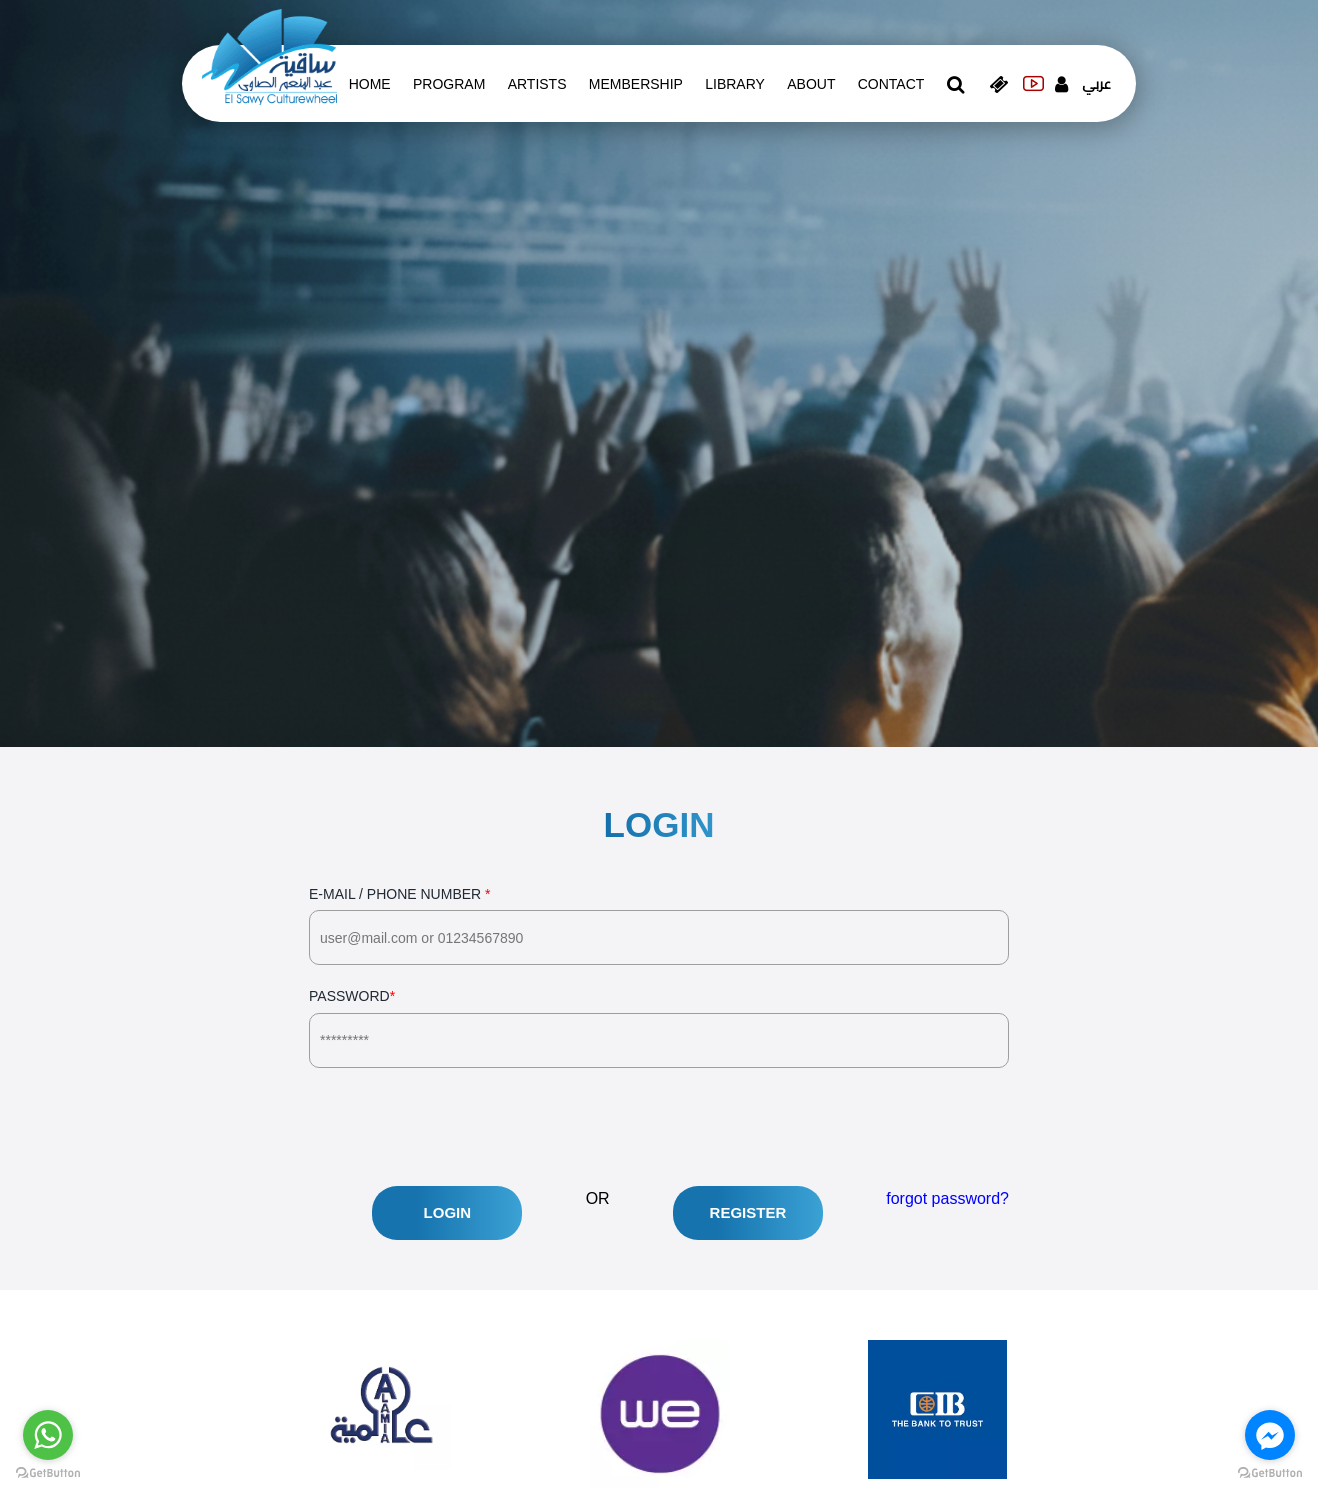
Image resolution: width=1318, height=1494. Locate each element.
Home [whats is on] (370, 84)
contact (891, 84)
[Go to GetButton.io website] (1270, 1473)
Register (748, 1212)
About (811, 84)
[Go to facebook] (1270, 1435)
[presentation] (461, 1127)
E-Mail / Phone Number (659, 925)
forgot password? (947, 1198)
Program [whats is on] (449, 84)
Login (448, 1212)
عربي (1096, 84)
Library (735, 84)
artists (537, 84)
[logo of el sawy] (269, 56)
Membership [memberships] (636, 84)
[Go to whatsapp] (48, 1435)
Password (659, 1027)
